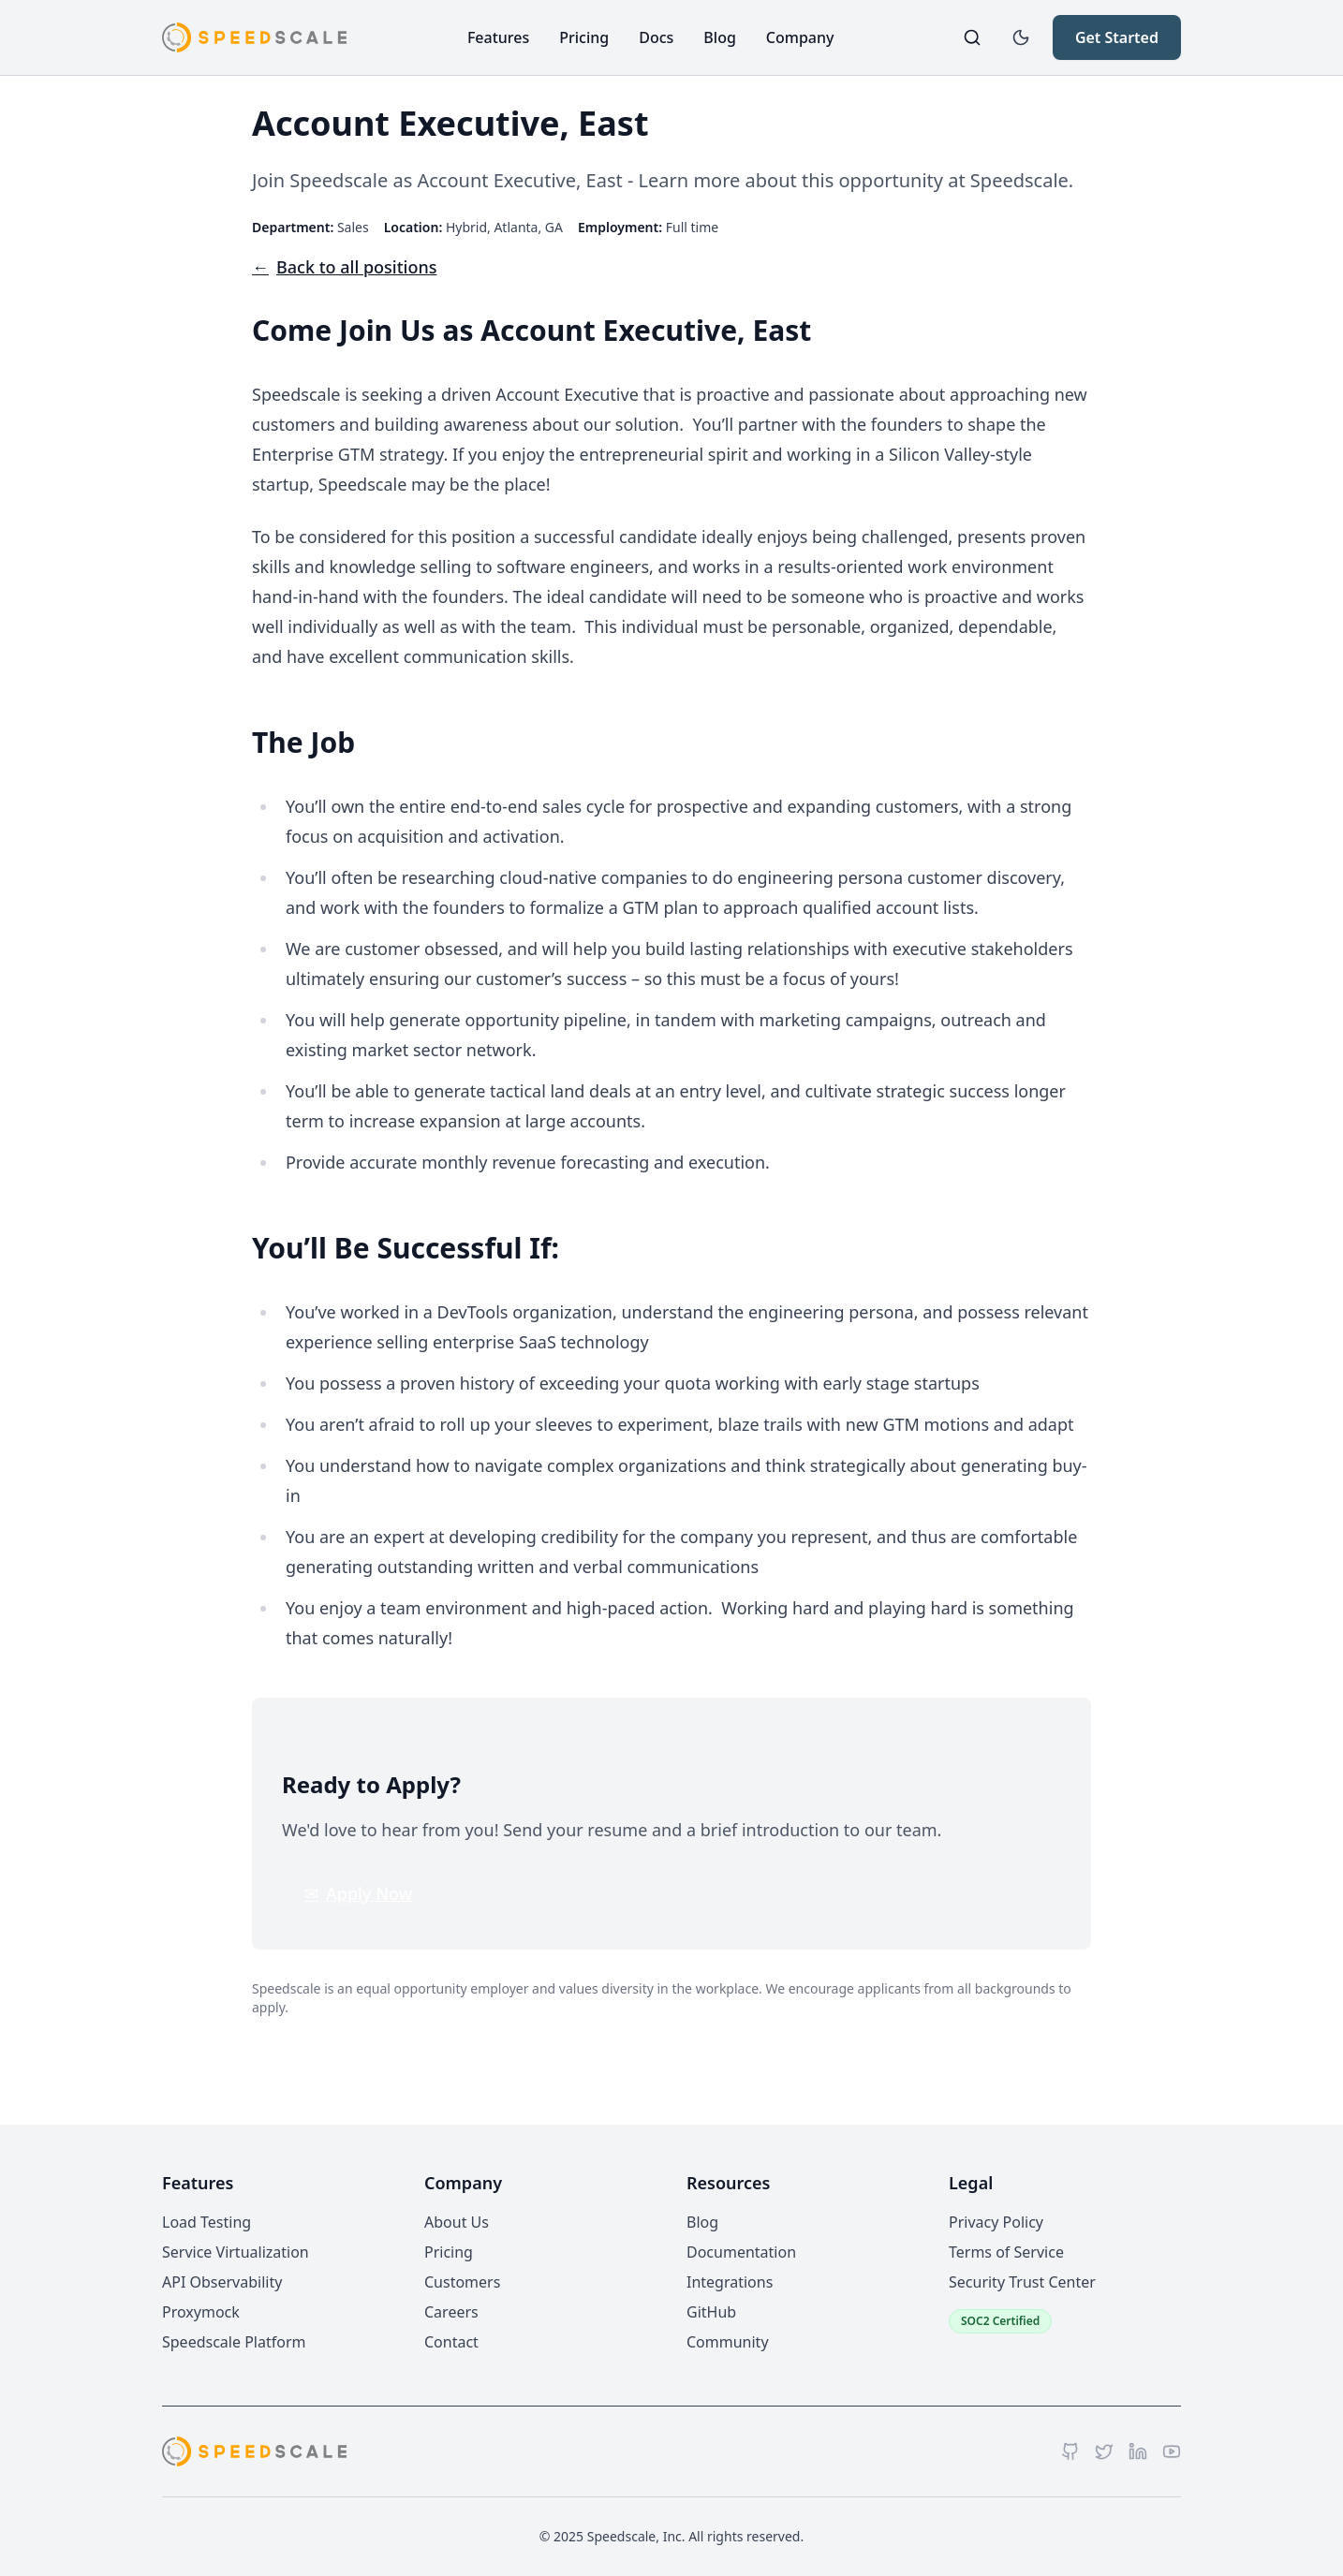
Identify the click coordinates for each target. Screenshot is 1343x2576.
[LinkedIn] (1138, 2451)
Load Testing (206, 2222)
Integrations (729, 2282)
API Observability (222, 2282)
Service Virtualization (235, 2252)
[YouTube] (1171, 2451)
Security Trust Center (1022, 2282)
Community (727, 2342)
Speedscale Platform (233, 2342)
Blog (719, 37)
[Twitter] (1104, 2451)
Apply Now (358, 1893)
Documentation (741, 2252)
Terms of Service (1006, 2252)
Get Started (1117, 37)
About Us (456, 2222)
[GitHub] (1070, 2451)
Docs (656, 37)
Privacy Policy (996, 2222)
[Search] (972, 37)
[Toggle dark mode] (1021, 37)
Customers (462, 2282)
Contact (451, 2342)
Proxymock (201, 2312)
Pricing (584, 37)
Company (800, 37)
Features (498, 37)
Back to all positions (344, 267)
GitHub (711, 2312)
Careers (451, 2312)
